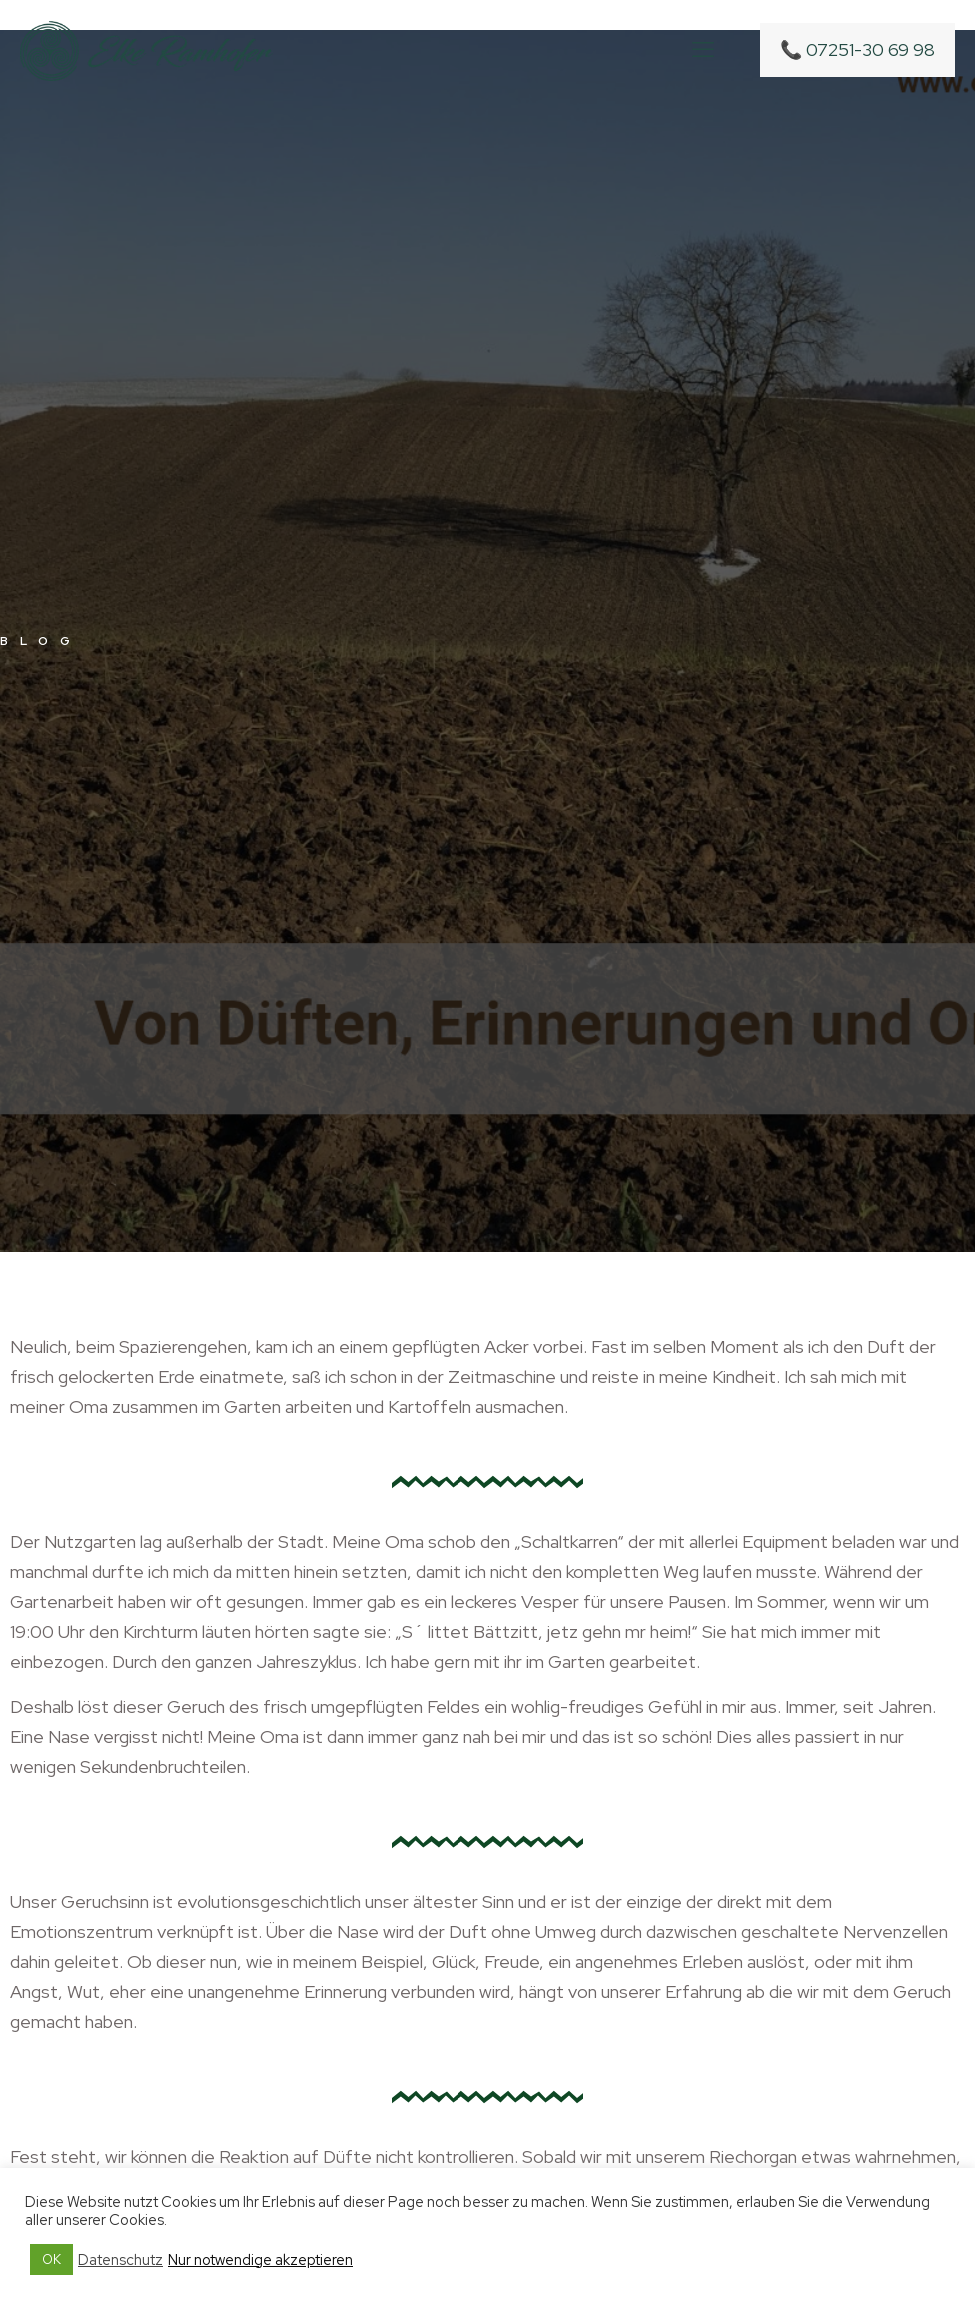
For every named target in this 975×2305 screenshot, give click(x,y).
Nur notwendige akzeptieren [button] (260, 2260)
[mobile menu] (703, 50)
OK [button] (51, 2259)
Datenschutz (120, 2260)
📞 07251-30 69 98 (857, 49)
